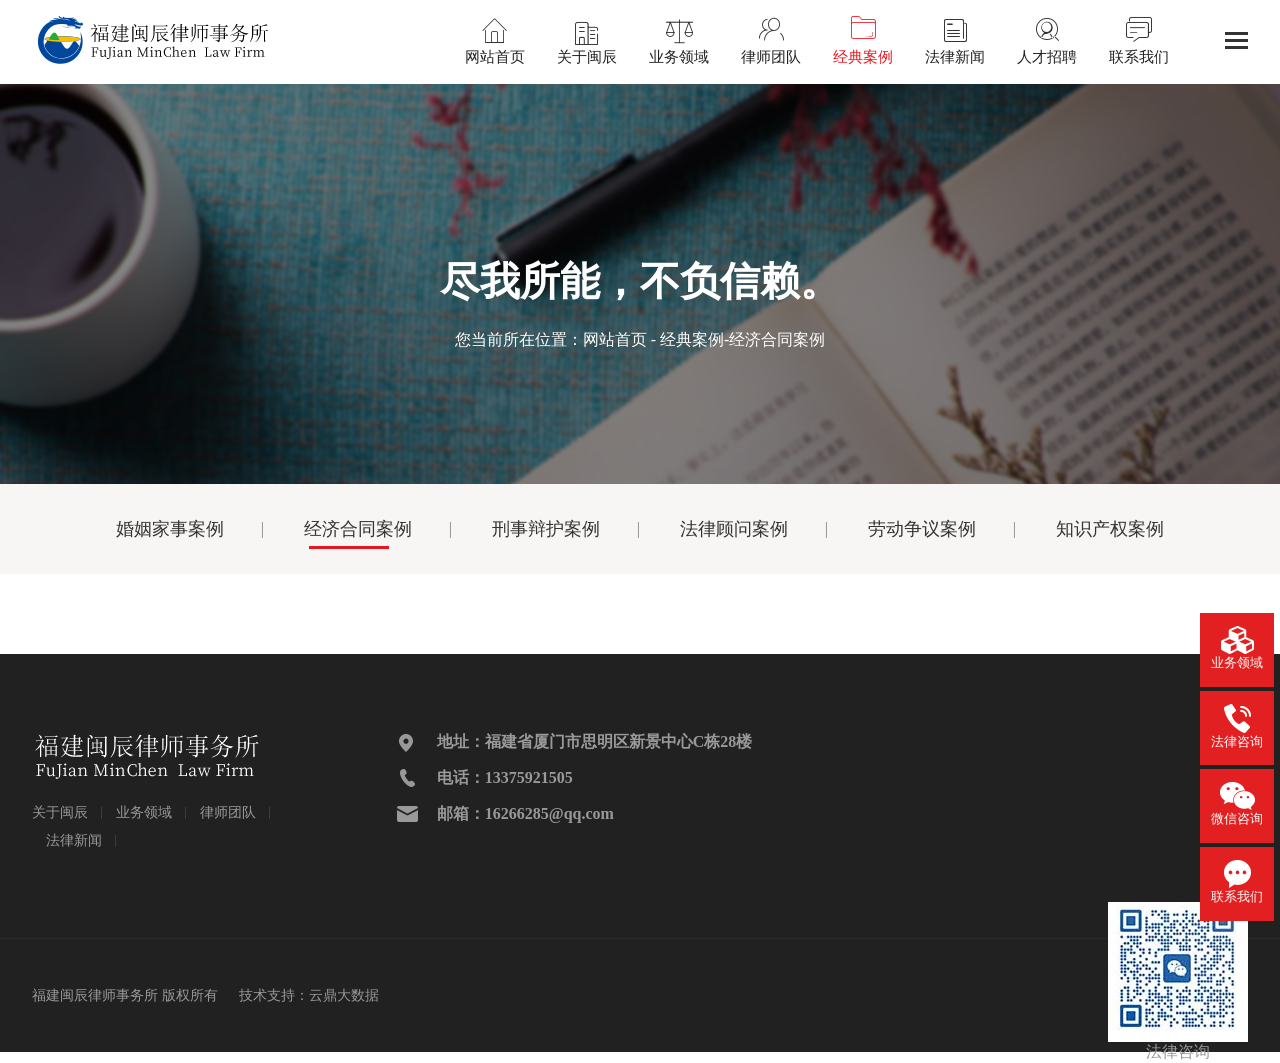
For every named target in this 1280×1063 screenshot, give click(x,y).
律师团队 (228, 812)
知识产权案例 (1110, 529)
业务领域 (144, 812)
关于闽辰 (60, 812)
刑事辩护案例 (546, 529)
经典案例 (692, 339)
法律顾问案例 (734, 529)
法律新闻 (74, 840)
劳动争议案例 (922, 529)
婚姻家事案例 (170, 529)
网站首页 (615, 339)
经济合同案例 (358, 529)
